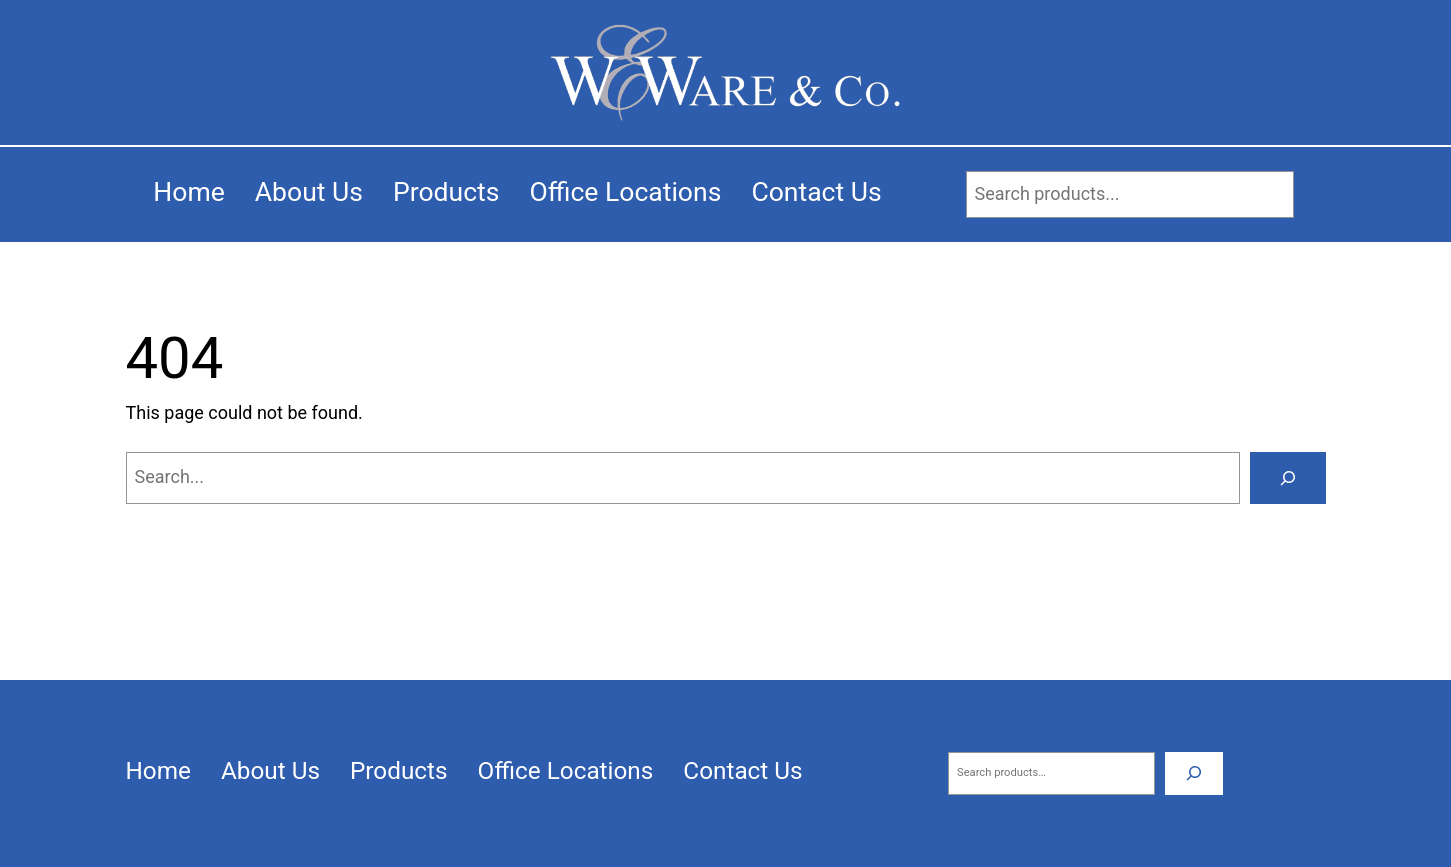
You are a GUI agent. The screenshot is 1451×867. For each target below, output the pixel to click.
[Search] (1288, 478)
